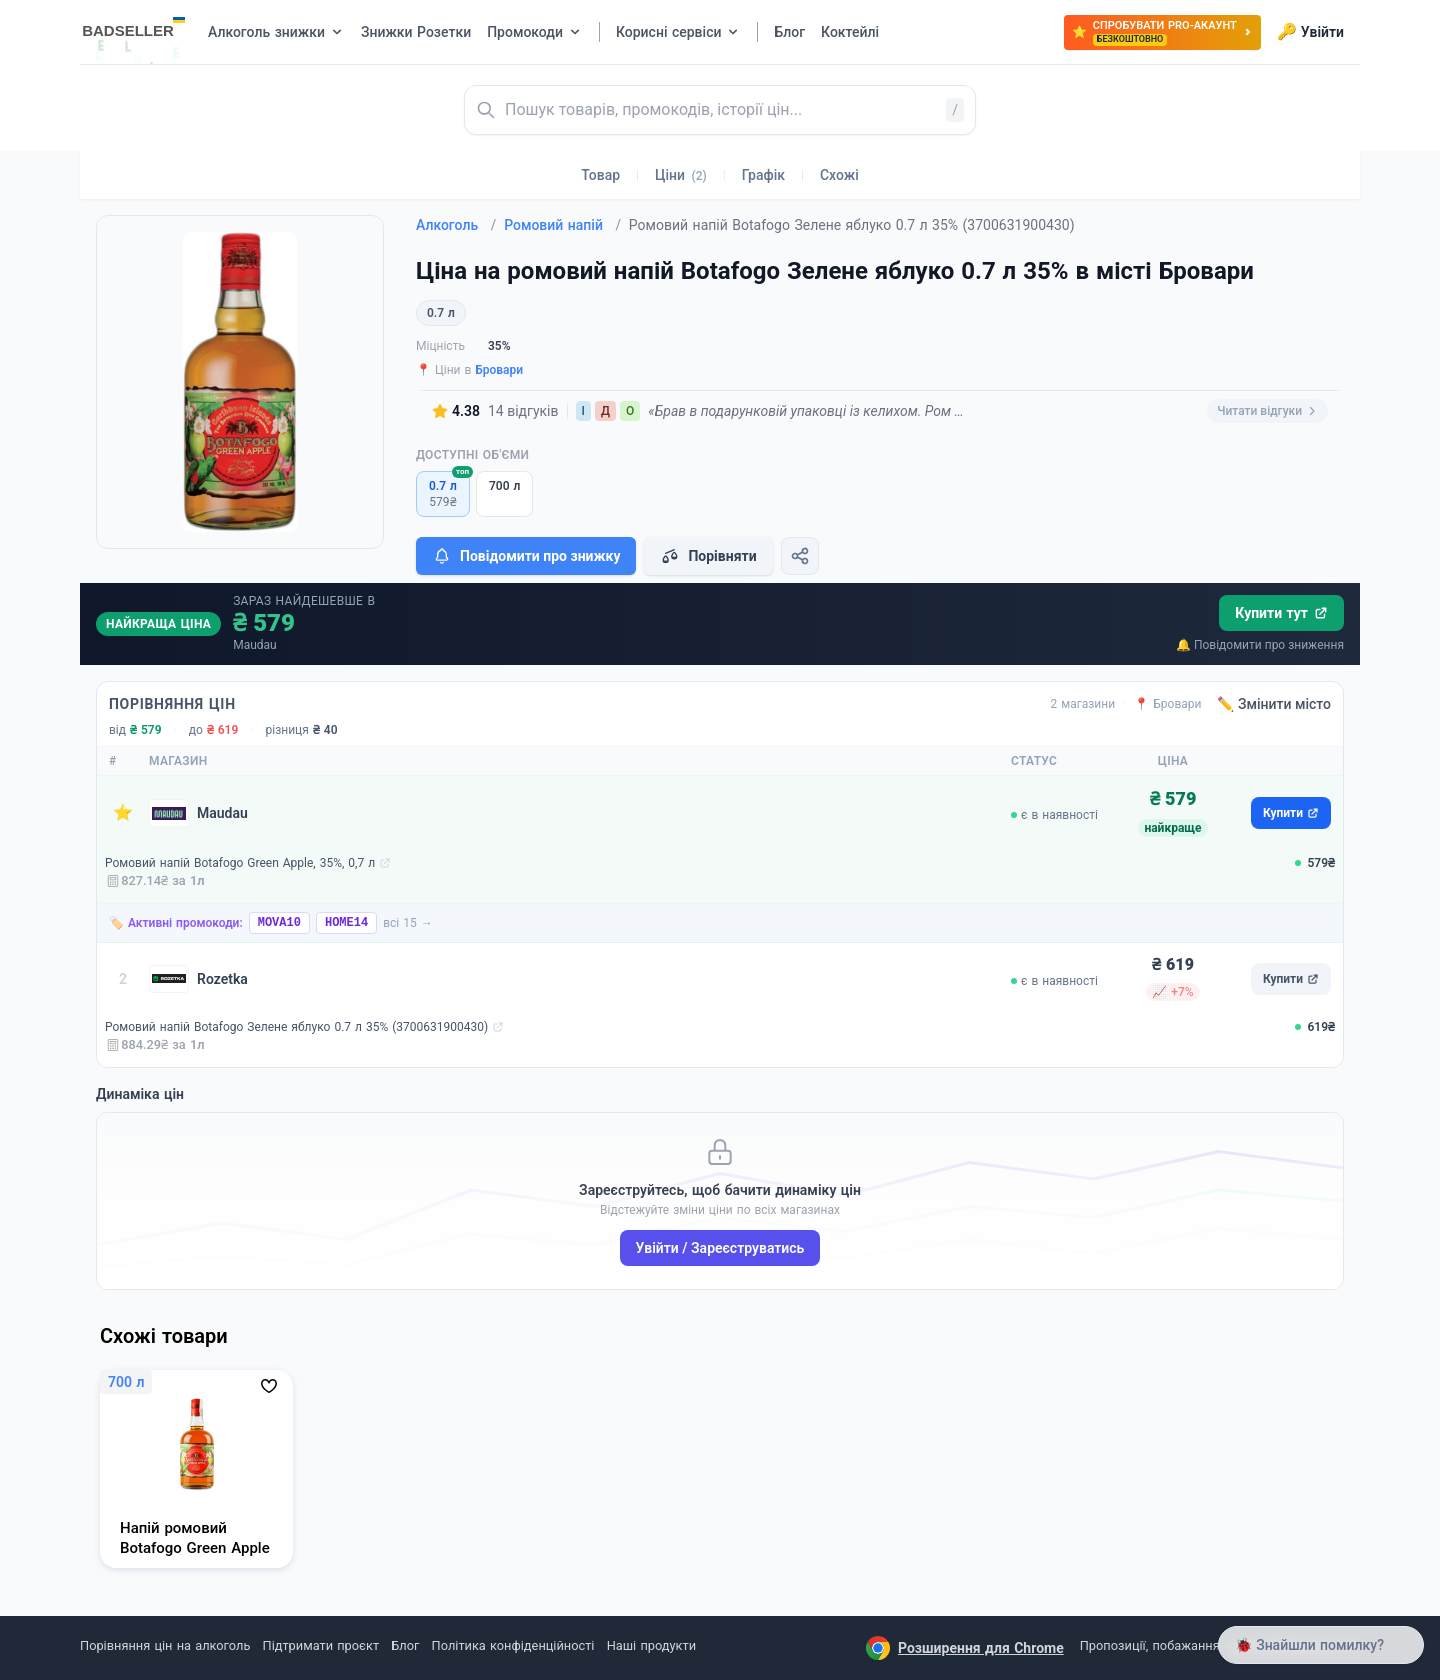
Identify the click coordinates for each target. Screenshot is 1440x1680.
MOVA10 (279, 923)
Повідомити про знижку (526, 556)
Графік (763, 175)
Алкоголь (456, 225)
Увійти (1310, 32)
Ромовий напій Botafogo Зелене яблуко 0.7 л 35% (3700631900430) (296, 1027)
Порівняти (708, 556)
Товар (600, 175)
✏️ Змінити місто (1274, 704)
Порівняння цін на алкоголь (165, 1645)
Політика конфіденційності (513, 1645)
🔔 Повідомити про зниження (1260, 645)
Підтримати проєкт (321, 1645)
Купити (1291, 813)
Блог (405, 1645)
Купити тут (1281, 613)
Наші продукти (651, 1645)
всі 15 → (408, 923)
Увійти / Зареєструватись (720, 1248)
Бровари (499, 370)
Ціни (681, 175)
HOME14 (346, 923)
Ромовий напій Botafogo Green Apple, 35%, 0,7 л (240, 863)
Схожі (839, 175)
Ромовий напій (562, 225)
